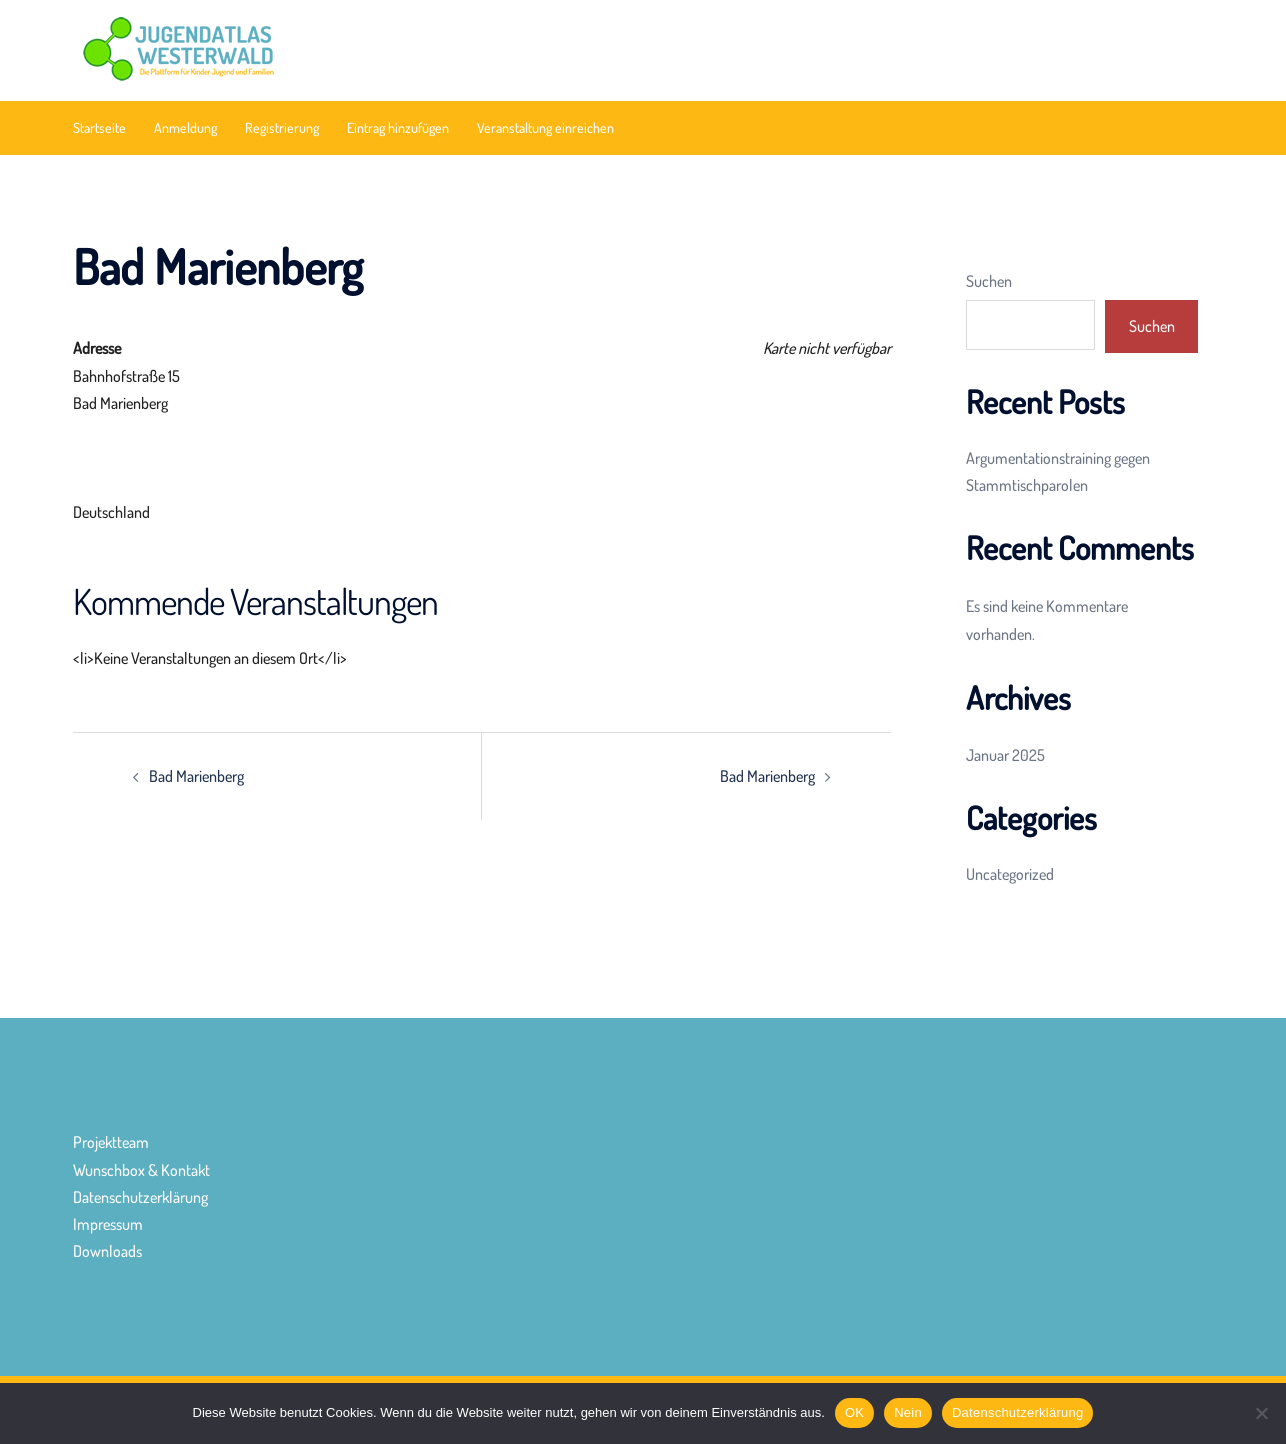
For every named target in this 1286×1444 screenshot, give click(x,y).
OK (854, 1412)
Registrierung (282, 127)
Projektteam (111, 1142)
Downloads (107, 1251)
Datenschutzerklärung (140, 1197)
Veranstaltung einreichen (545, 127)
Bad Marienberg (196, 776)
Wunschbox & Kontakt (141, 1170)
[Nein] (1261, 1413)
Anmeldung (185, 127)
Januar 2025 (1005, 755)
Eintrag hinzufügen (398, 127)
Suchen (989, 281)
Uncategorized (1010, 874)
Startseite (99, 127)
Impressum (108, 1224)
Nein (908, 1412)
